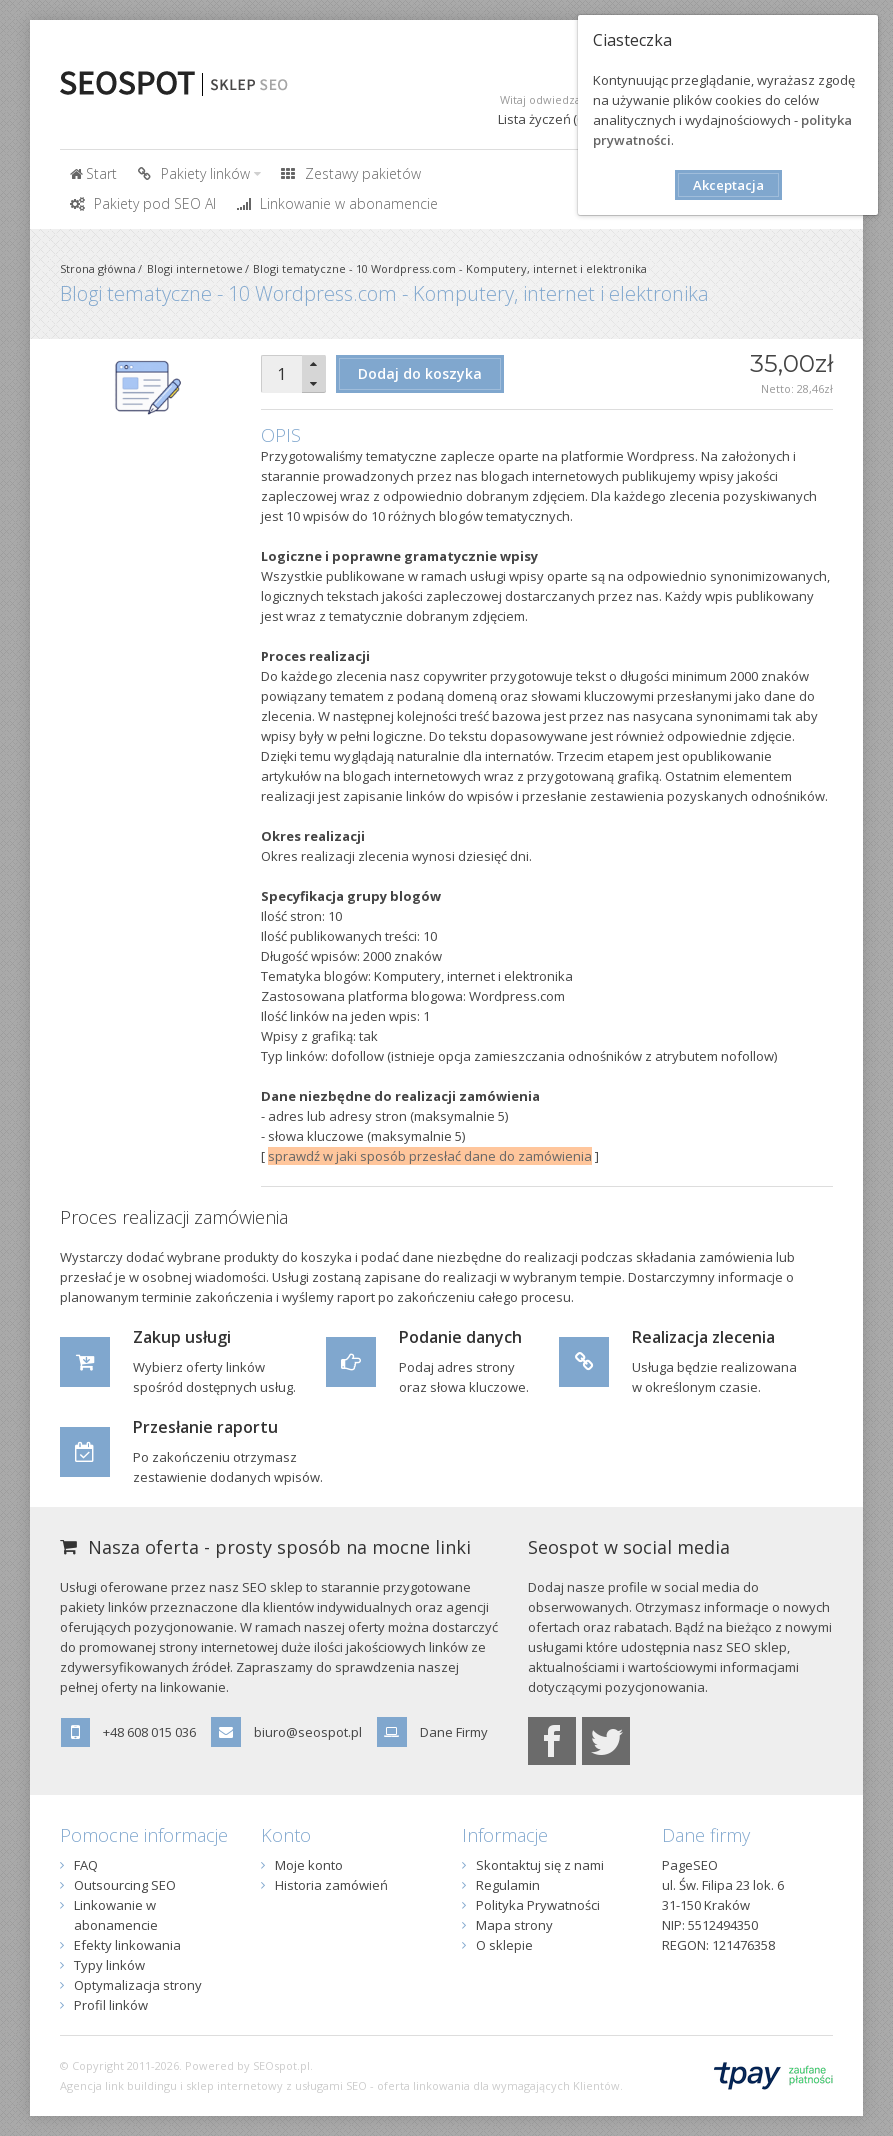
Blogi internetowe (195, 268)
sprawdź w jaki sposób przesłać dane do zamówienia (430, 1156)
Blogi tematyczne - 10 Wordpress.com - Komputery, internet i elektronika (450, 268)
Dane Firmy (454, 1732)
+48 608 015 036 (149, 1732)
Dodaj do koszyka (420, 373)
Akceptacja (728, 185)
